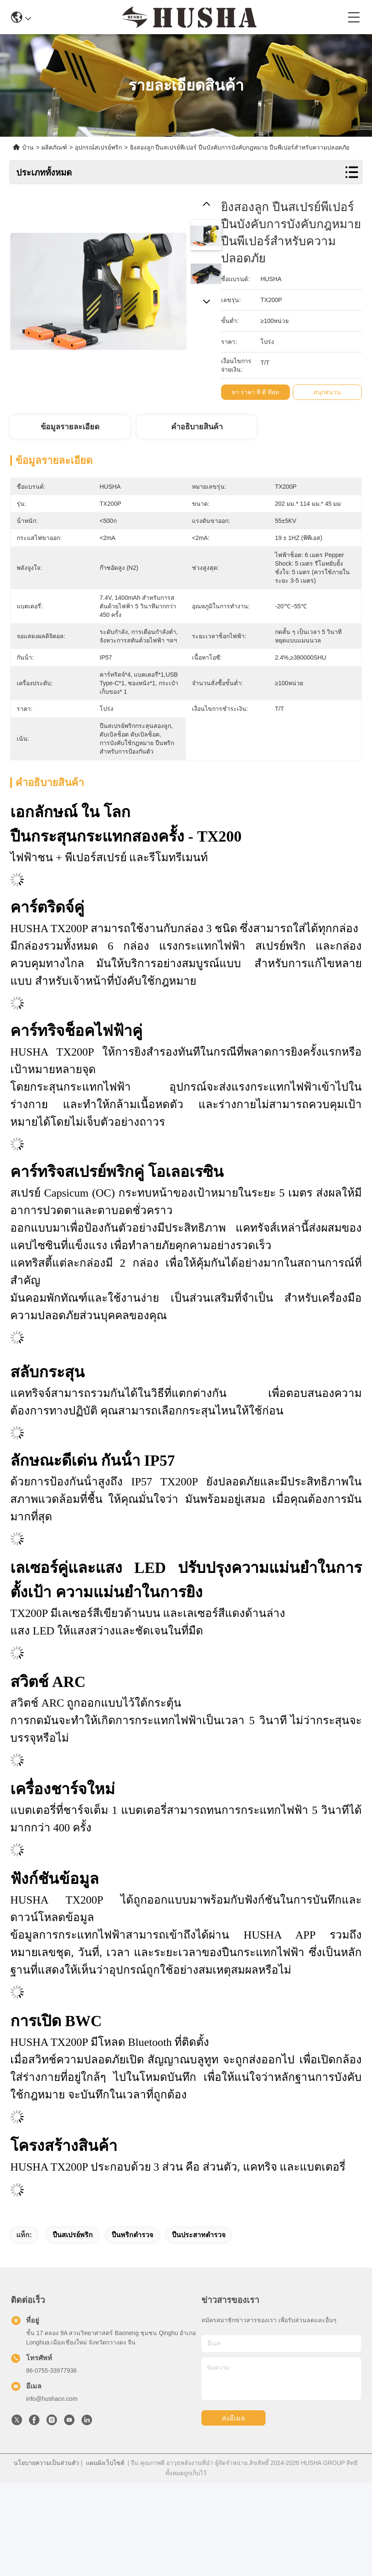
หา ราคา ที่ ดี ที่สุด (259, 392)
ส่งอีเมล (233, 2418)
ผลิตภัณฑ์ (54, 147)
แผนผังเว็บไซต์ (105, 2462)
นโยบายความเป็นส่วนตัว (46, 2462)
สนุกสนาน (330, 392)
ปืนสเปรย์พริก (73, 2235)
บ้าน (28, 147)
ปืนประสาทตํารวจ (198, 2235)
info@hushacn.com (51, 2398)
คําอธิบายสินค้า (197, 426)
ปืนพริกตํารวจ (132, 2235)
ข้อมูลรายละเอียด (70, 426)
